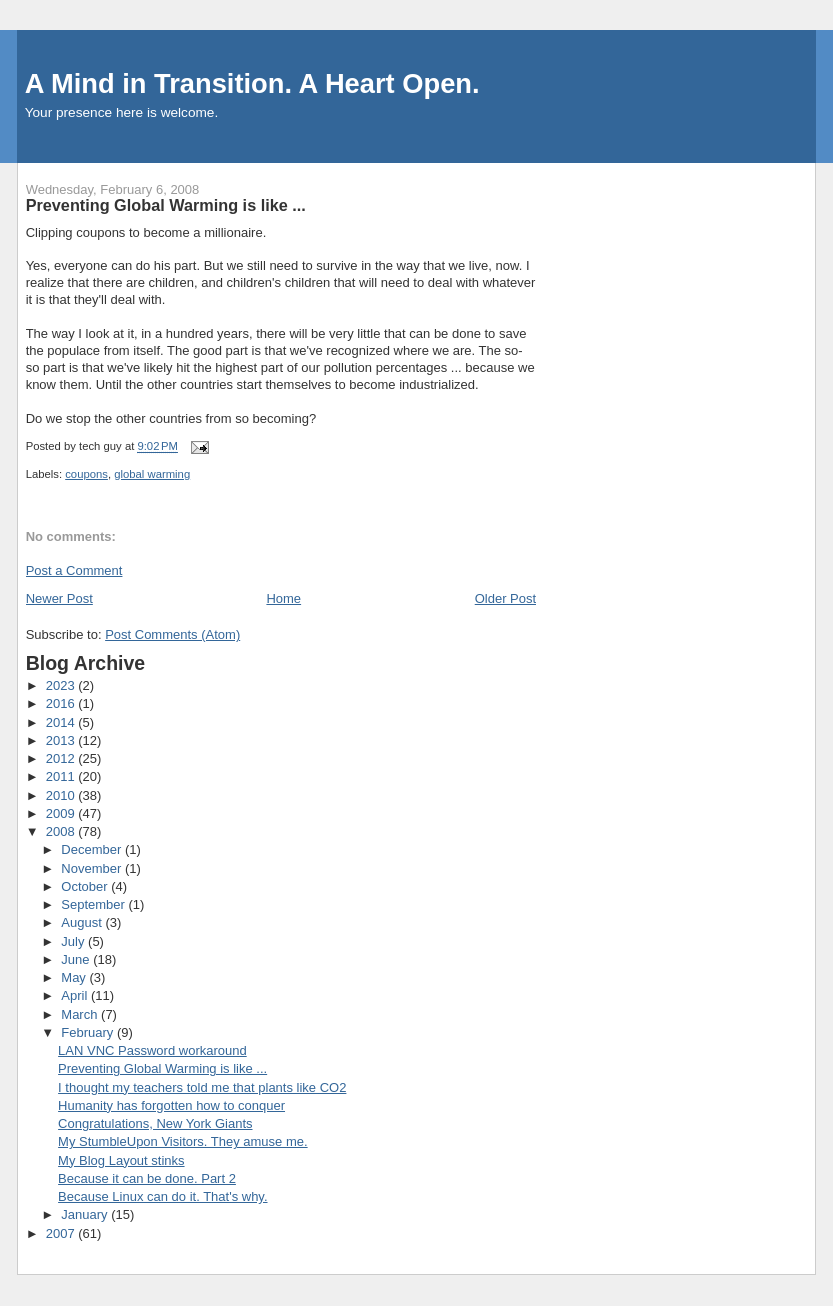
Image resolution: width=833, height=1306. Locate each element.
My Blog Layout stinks (121, 1160)
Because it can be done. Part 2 (147, 1178)
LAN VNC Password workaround (152, 1050)
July (74, 941)
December (93, 849)
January (86, 1214)
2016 (62, 703)
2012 (62, 758)
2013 (62, 740)
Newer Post (59, 598)
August (83, 922)
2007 (62, 1233)
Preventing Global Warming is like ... (162, 1068)
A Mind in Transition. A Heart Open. (252, 83)
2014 (62, 722)
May (75, 977)
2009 (62, 813)
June (77, 959)
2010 (62, 795)
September (94, 904)
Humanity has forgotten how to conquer (171, 1105)
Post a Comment (74, 570)
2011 (62, 776)
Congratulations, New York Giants (155, 1123)
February (89, 1032)
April (76, 995)
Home (283, 598)
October (86, 886)
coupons (86, 474)
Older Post (505, 598)
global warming (152, 474)
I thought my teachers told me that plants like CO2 (202, 1087)
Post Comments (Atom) (172, 634)
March (81, 1014)
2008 (62, 831)
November (93, 868)
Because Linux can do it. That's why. (162, 1196)
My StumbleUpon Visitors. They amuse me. (183, 1141)
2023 (62, 685)
